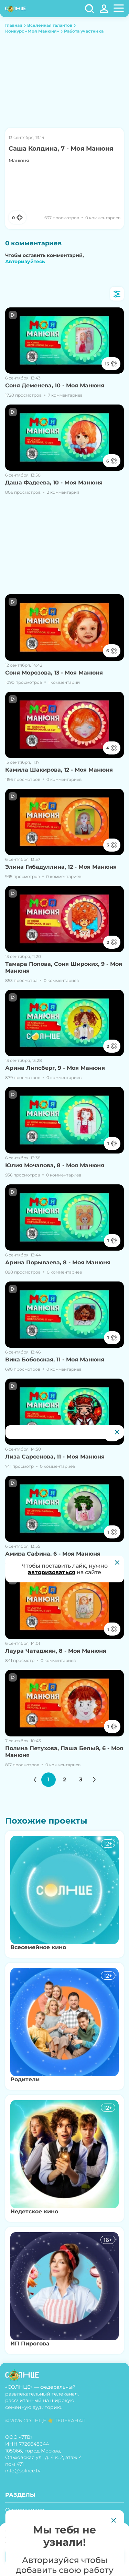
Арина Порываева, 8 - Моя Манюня (57, 1262)
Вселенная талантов (49, 25)
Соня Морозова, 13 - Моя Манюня (54, 672)
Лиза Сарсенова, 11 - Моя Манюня (55, 1456)
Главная (13, 25)
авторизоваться (51, 1572)
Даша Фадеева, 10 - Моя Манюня (54, 482)
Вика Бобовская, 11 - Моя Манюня (54, 1359)
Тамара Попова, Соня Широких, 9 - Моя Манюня (63, 967)
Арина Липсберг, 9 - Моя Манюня (55, 1068)
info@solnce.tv (23, 2471)
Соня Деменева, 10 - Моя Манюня (54, 385)
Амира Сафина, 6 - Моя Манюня (52, 1553)
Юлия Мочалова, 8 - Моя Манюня (54, 1165)
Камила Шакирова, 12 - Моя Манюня (59, 769)
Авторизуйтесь (25, 261)
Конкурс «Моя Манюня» (32, 31)
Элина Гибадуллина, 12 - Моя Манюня (61, 867)
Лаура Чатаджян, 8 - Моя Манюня (55, 1651)
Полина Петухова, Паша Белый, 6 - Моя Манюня (64, 1751)
